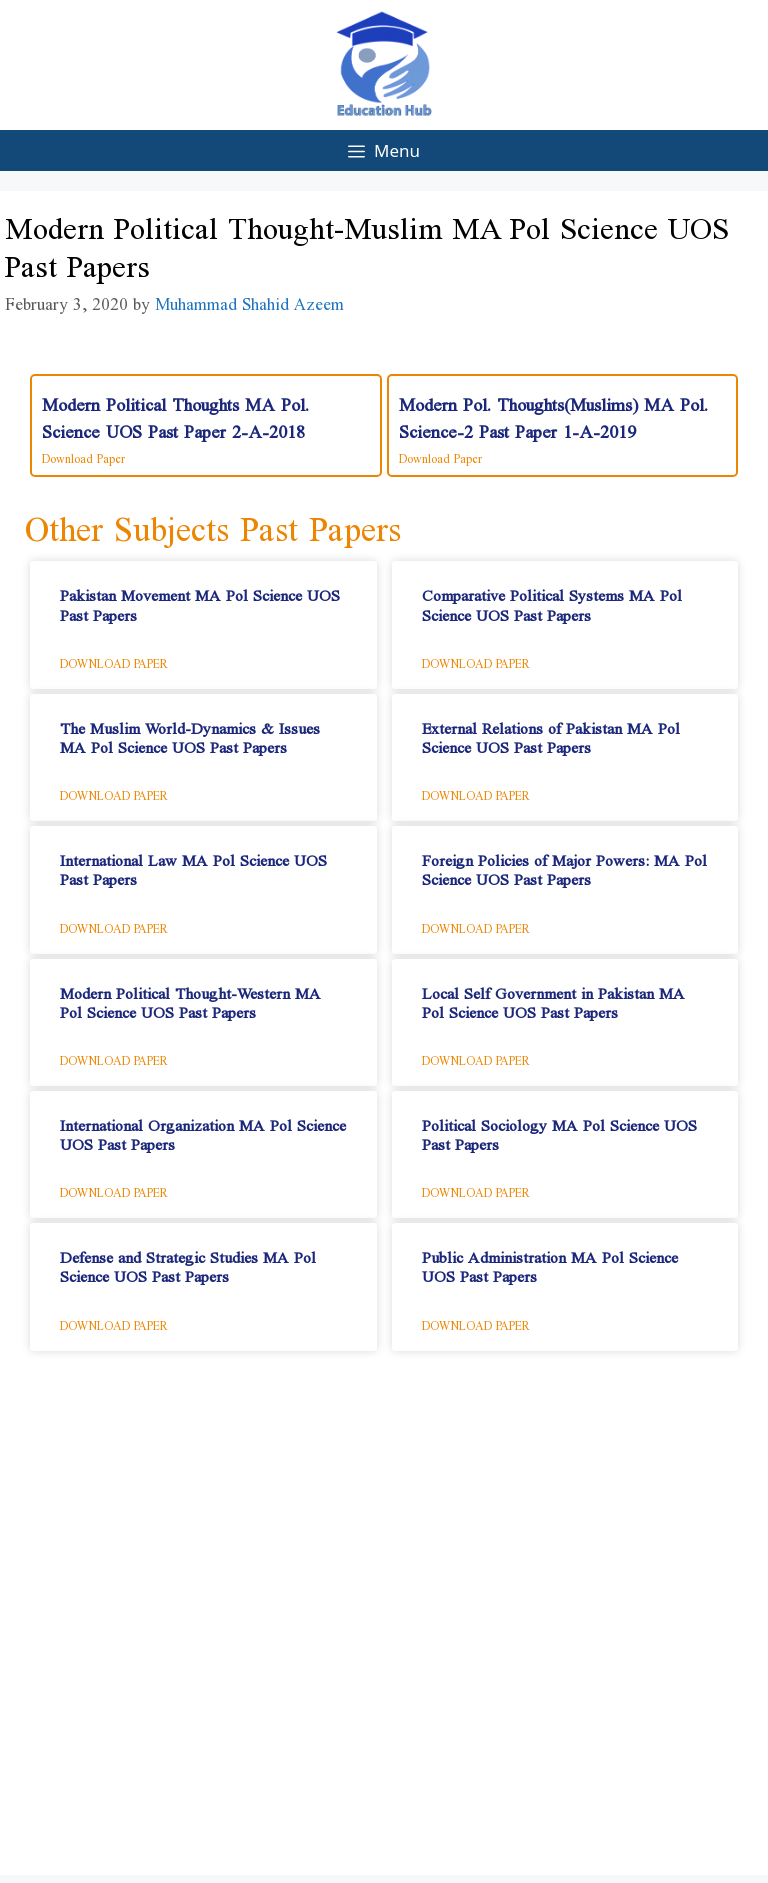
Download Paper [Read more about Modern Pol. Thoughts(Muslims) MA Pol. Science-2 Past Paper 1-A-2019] (440, 455)
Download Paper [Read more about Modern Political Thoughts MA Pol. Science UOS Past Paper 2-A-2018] (83, 455)
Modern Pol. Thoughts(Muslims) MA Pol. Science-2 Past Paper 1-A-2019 (553, 412)
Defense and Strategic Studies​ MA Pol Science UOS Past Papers (188, 1262)
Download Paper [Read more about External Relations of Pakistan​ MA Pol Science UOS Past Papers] (476, 792)
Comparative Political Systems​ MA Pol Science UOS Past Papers (552, 600)
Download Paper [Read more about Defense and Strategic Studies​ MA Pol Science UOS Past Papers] (114, 1322)
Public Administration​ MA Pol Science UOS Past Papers (550, 1262)
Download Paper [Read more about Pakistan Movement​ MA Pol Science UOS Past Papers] (114, 660)
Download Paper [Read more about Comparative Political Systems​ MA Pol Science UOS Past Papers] (476, 660)
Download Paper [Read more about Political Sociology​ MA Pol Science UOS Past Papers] (476, 1189)
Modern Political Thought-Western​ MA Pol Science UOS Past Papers (190, 998)
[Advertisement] (384, 1629)
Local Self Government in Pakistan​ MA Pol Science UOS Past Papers (553, 998)
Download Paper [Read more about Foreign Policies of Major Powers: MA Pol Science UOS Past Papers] (476, 925)
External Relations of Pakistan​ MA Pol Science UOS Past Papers (551, 733)
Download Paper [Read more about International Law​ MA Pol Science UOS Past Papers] (114, 925)
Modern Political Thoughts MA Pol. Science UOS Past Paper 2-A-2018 (175, 412)
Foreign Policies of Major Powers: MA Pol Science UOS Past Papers (564, 865)
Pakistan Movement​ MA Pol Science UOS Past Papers (200, 600)
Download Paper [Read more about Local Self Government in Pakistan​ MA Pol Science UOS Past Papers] (476, 1057)
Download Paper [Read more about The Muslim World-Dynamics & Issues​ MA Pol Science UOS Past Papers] (114, 792)
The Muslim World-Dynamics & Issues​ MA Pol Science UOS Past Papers (190, 733)
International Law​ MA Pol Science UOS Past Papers (193, 865)
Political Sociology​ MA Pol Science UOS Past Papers (559, 1130)
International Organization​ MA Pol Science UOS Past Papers (203, 1130)
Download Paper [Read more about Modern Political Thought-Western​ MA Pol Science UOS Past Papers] (114, 1057)
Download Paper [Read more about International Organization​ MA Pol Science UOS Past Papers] (114, 1189)
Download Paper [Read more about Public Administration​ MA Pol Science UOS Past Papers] (476, 1322)
